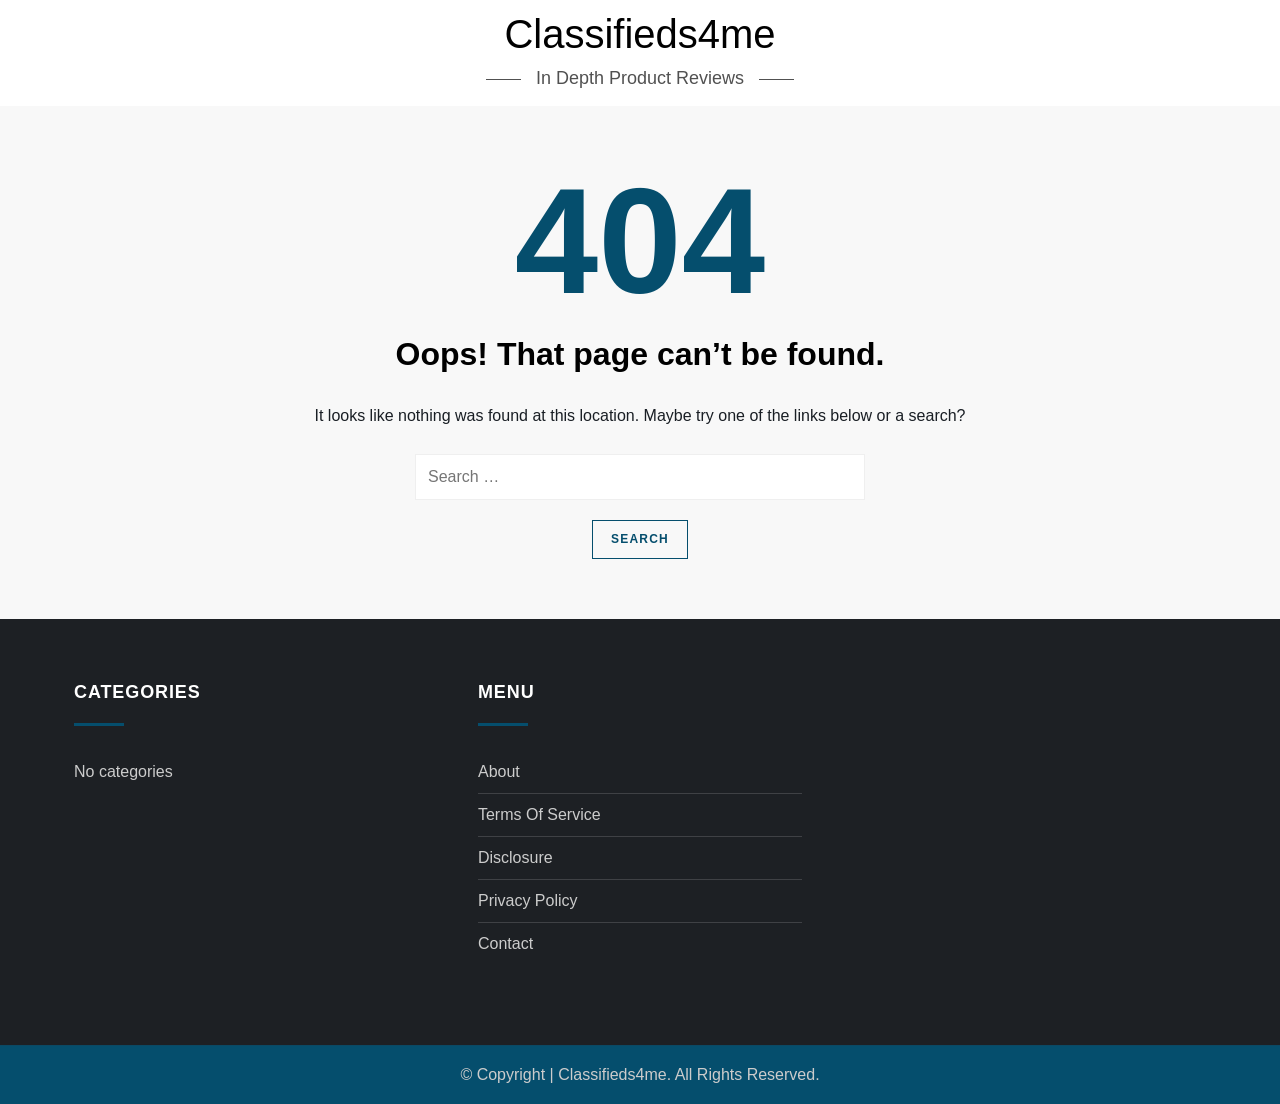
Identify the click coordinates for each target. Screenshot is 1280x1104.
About (499, 771)
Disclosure (515, 857)
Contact (505, 943)
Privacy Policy (528, 900)
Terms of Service (539, 814)
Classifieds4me (639, 34)
